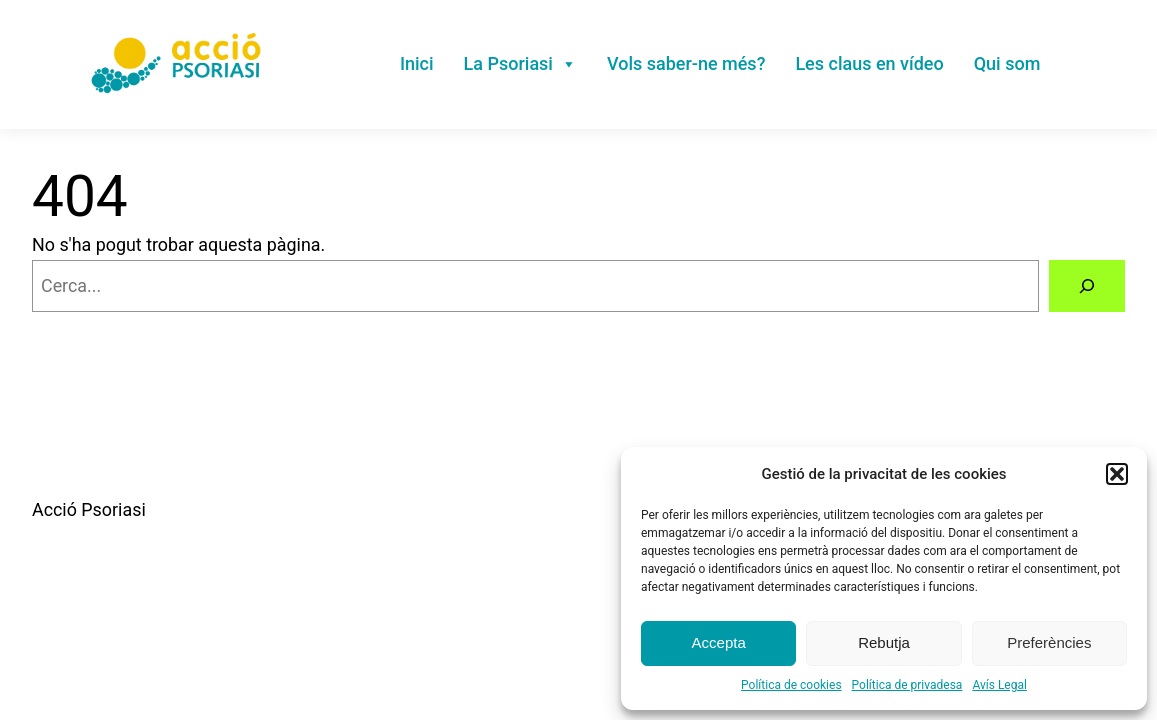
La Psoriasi (520, 63)
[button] (1117, 474)
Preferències (1049, 642)
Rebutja (884, 642)
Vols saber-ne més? (686, 63)
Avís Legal (999, 685)
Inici (417, 63)
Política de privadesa (907, 685)
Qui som (1007, 63)
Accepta (719, 642)
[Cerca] (1087, 286)
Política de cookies (791, 685)
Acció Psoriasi (89, 509)
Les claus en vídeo (869, 63)
